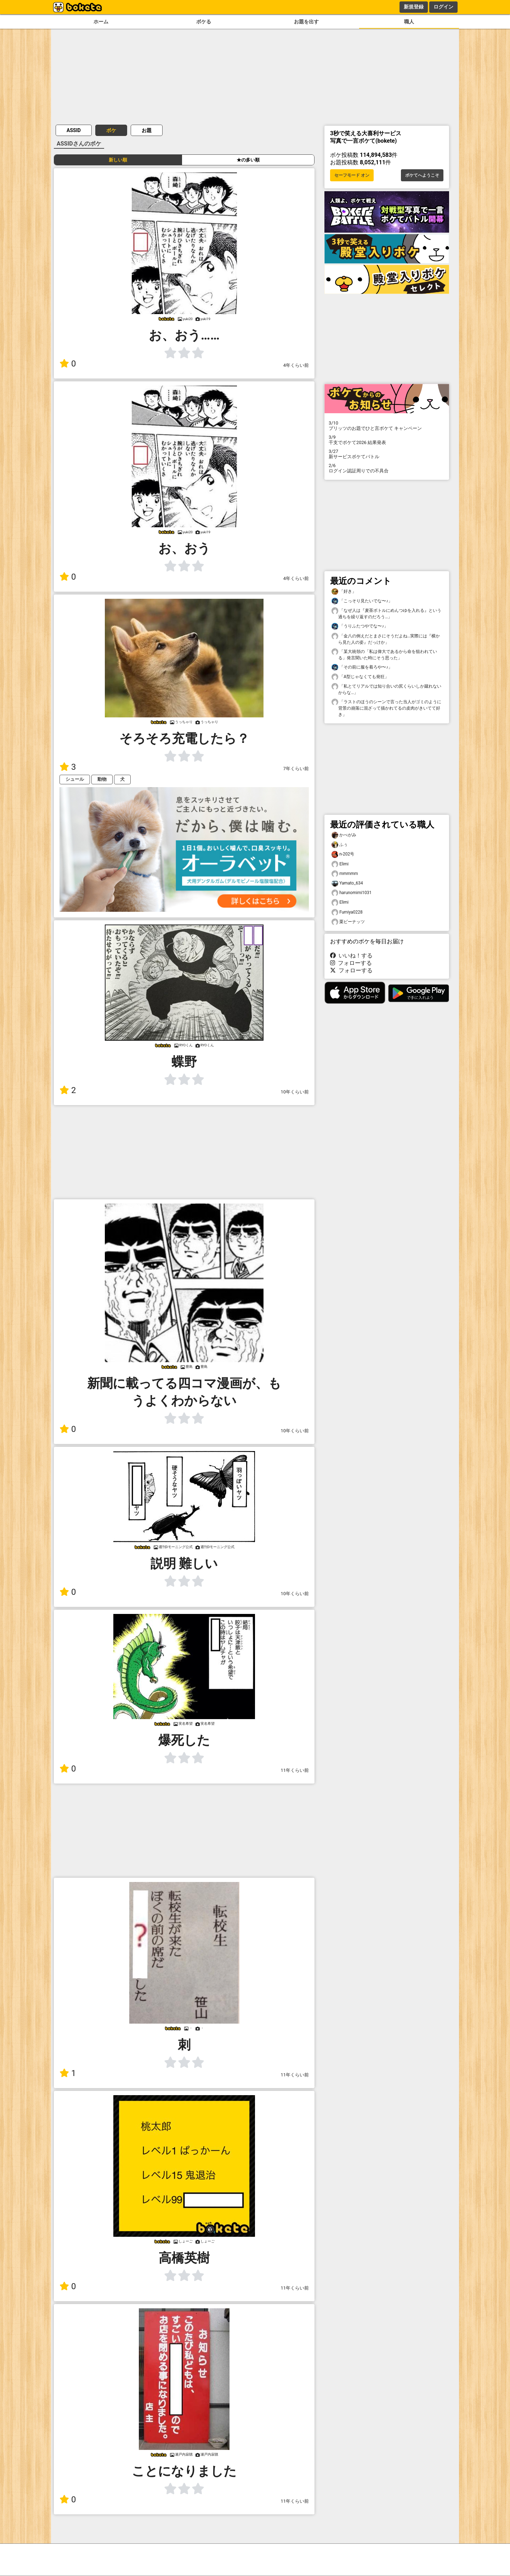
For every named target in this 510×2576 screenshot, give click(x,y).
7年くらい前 (296, 768)
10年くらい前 (295, 1091)
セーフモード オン (351, 175)
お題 (147, 130)
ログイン (443, 7)
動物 (102, 779)
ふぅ (340, 844)
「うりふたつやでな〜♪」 (360, 626)
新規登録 (414, 7)
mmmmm (345, 873)
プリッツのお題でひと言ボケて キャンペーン (387, 425)
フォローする (351, 963)
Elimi (340, 864)
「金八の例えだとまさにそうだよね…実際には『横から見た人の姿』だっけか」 (386, 639)
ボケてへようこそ (422, 175)
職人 (409, 22)
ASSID (74, 130)
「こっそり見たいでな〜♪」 (362, 601)
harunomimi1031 (352, 892)
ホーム (101, 22)
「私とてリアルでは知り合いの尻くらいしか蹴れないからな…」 (386, 689)
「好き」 (344, 591)
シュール (75, 779)
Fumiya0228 (347, 912)
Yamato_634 (347, 883)
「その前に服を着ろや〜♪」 (362, 667)
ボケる (203, 22)
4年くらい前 (296, 365)
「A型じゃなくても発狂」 (360, 676)
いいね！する (351, 955)
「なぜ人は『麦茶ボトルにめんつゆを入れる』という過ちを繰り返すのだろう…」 (386, 613)
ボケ (111, 130)
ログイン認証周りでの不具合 (387, 468)
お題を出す (306, 22)
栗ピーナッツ (348, 922)
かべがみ (344, 835)
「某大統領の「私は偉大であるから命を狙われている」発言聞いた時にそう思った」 (384, 654)
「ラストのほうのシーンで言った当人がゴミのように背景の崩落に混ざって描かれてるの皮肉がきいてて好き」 (386, 708)
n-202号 (343, 854)
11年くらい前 (295, 1770)
